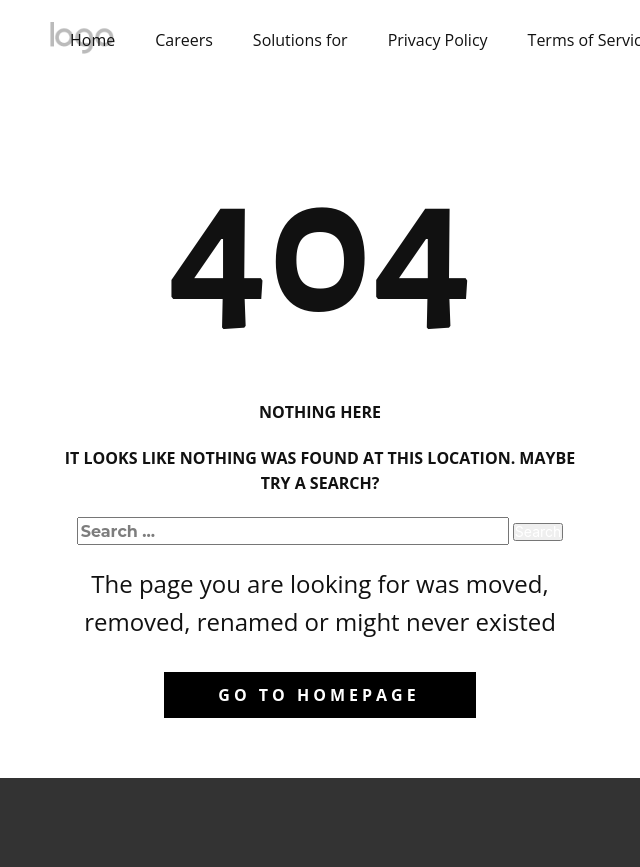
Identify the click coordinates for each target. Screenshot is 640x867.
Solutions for (300, 40)
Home (92, 40)
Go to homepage (318, 695)
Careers (184, 40)
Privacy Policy (438, 40)
